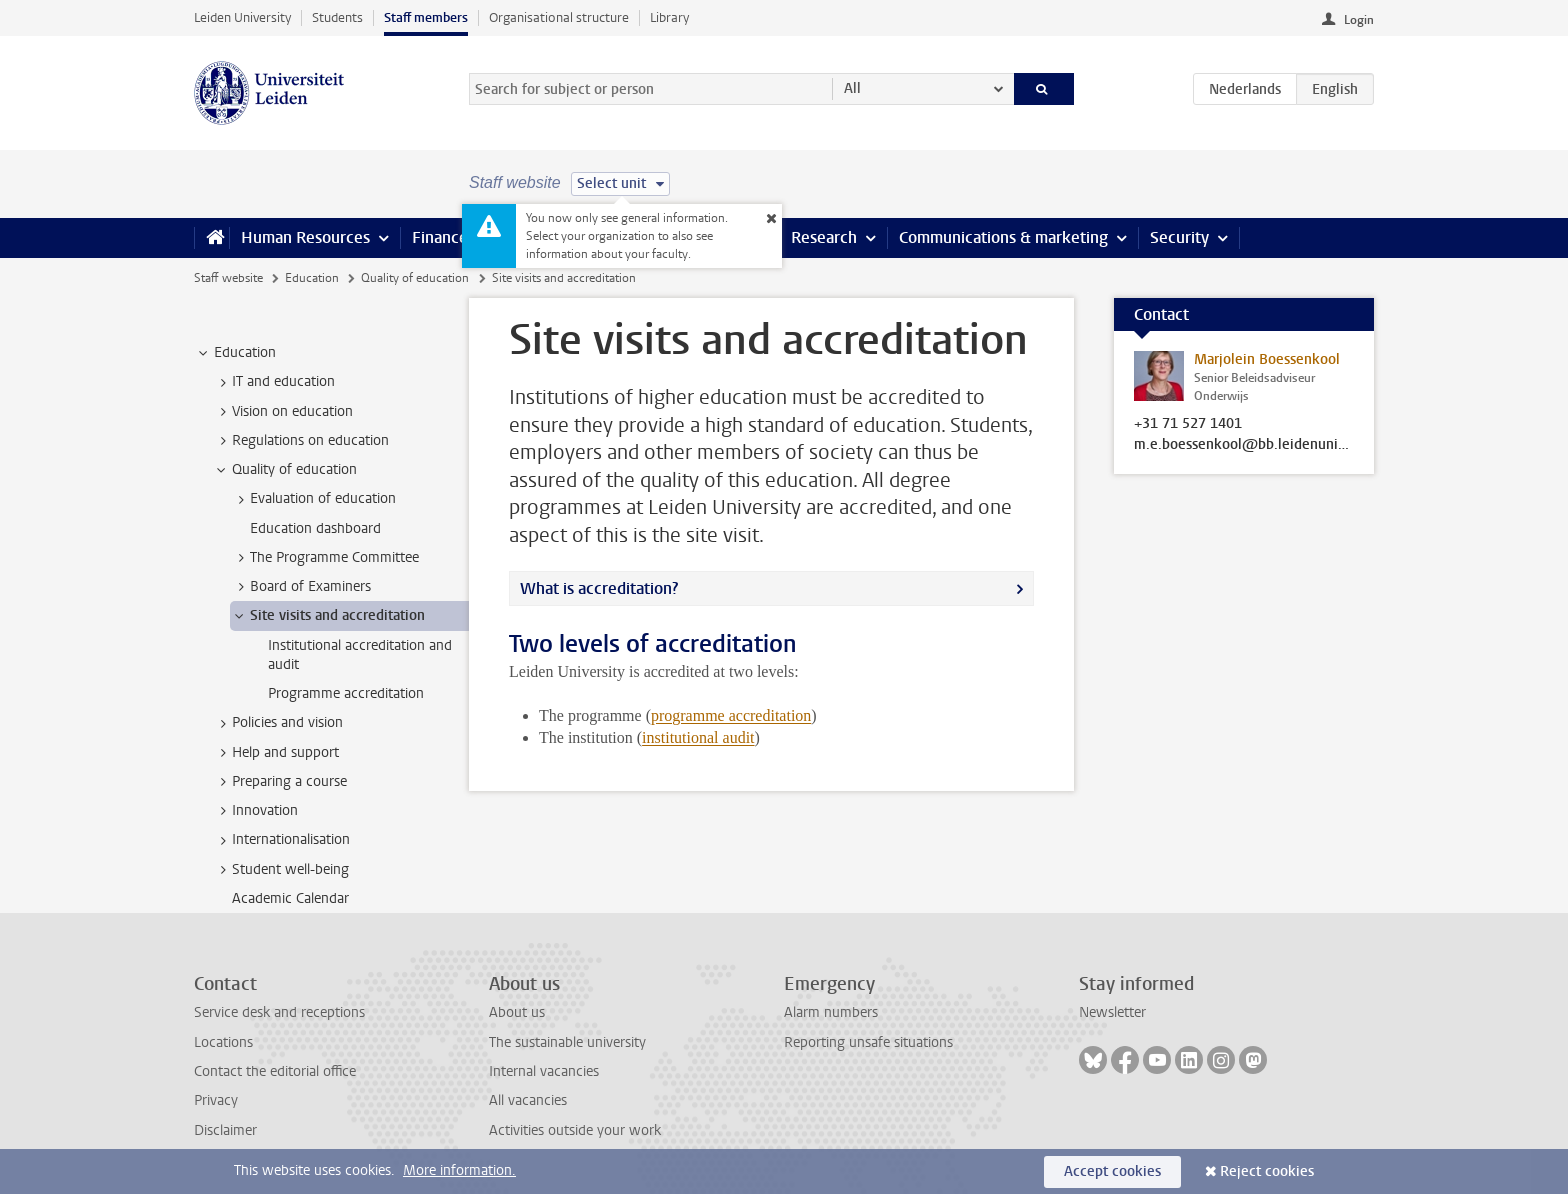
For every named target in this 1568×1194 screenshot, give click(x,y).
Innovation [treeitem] (255, 811)
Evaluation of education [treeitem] (313, 499)
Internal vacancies (544, 1071)
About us (517, 1012)
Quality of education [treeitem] (285, 470)
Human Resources (305, 237)
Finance (440, 237)
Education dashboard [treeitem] (315, 528)
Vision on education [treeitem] (283, 412)
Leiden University (242, 17)
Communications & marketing (1003, 237)
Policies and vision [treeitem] (278, 723)
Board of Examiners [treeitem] (301, 587)
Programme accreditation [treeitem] (346, 693)
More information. (459, 1170)
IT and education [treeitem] (274, 382)
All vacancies (528, 1100)
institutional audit (698, 737)
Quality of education (415, 278)
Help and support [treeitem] (276, 753)
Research (824, 237)
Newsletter (1112, 1012)
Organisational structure (559, 17)
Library (669, 17)
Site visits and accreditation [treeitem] (328, 616)
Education (312, 278)
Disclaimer (225, 1130)
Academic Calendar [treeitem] (290, 898)
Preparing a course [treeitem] (280, 782)
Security (1179, 237)
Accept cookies (1112, 1171)
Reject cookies (1267, 1171)
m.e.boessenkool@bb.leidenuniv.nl (1244, 445)
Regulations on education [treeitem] (301, 441)
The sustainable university (567, 1042)
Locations (223, 1042)
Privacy (216, 1100)
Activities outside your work (575, 1130)
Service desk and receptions (279, 1012)
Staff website (228, 278)
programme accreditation (731, 715)
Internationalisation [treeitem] (281, 840)
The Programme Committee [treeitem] (325, 558)
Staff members (426, 17)
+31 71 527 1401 (1188, 424)
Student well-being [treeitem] (281, 870)
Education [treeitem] (235, 353)
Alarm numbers (831, 1012)
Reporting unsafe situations (868, 1042)
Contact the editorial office (275, 1071)
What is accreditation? (599, 588)
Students (337, 17)
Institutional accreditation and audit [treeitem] (360, 655)
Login (1359, 20)
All (852, 88)
